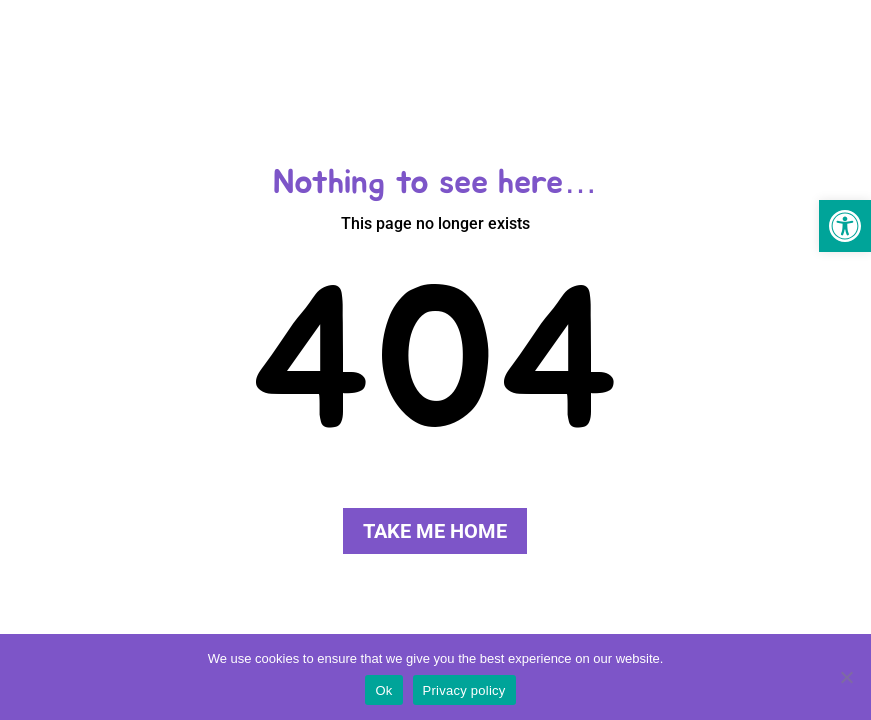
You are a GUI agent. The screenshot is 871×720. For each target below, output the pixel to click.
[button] (845, 226)
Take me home (435, 531)
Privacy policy (464, 690)
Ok (383, 690)
